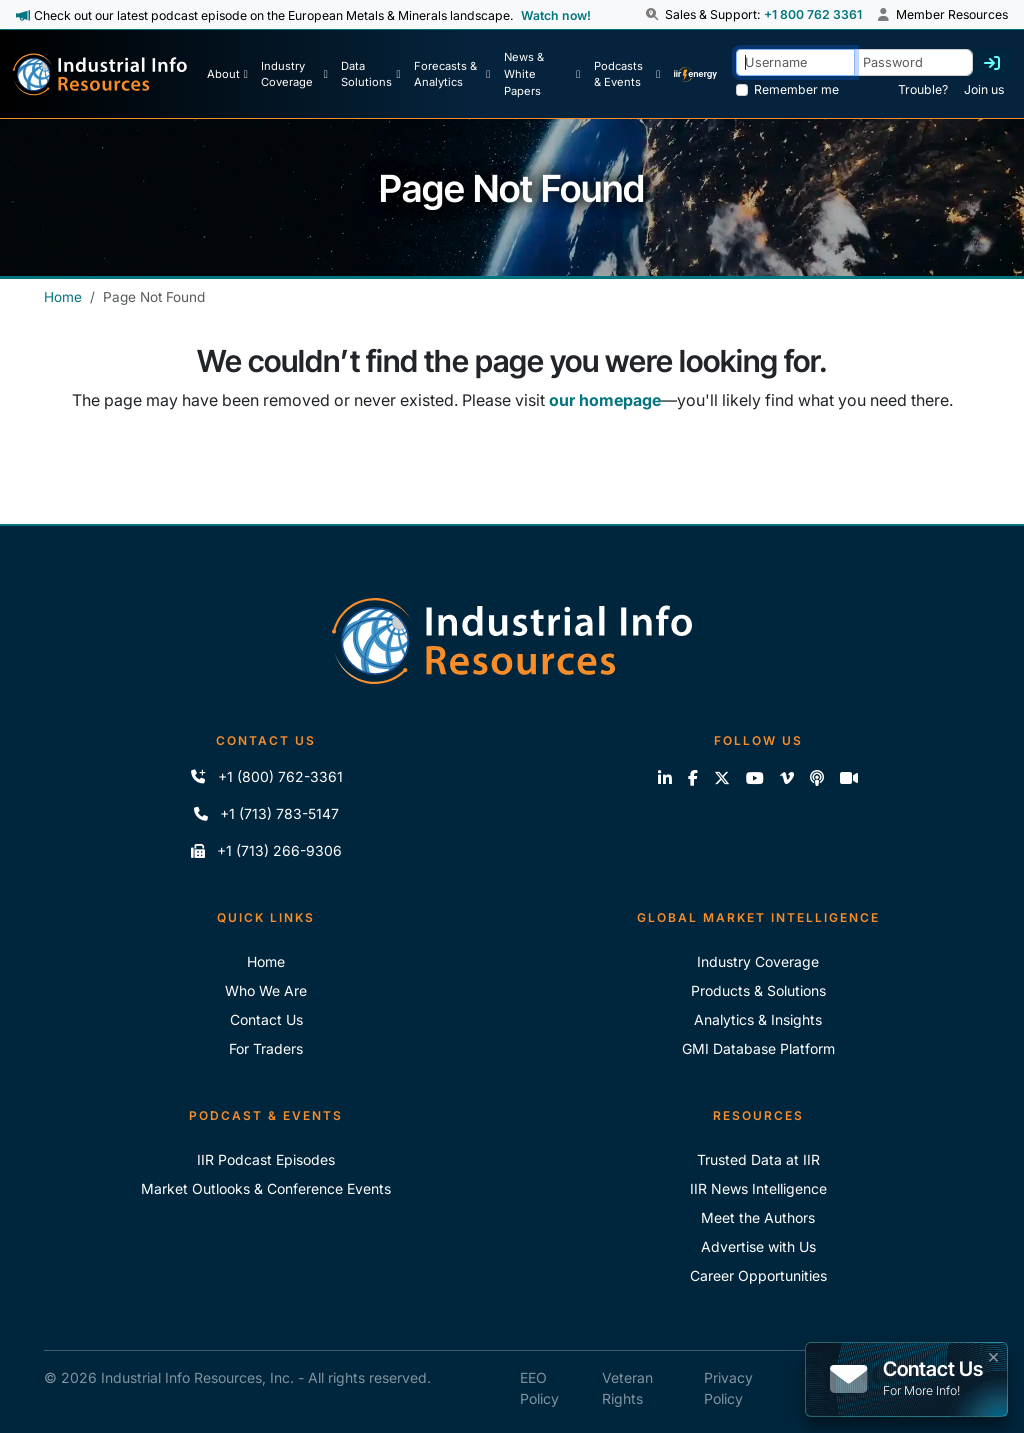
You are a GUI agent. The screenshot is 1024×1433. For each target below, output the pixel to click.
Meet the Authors (758, 1217)
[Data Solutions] (370, 74)
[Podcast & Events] (627, 74)
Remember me (796, 89)
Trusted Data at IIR (758, 1159)
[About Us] (227, 74)
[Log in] (992, 63)
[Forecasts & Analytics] (452, 74)
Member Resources (943, 14)
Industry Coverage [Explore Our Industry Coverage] (758, 961)
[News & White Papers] (542, 74)
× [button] (993, 1355)
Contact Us (266, 1019)
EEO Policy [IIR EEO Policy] (539, 1388)
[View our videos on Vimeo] (787, 778)
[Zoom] (849, 778)
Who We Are (266, 990)
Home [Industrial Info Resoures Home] (266, 961)
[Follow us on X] (722, 778)
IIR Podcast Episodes (266, 1159)
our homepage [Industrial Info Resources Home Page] (605, 400)
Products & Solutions (758, 990)
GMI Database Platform (758, 1048)
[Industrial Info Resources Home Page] (100, 74)
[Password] (913, 62)
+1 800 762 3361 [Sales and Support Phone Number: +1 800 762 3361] (813, 14)
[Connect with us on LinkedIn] (665, 778)
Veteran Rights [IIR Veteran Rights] (627, 1388)
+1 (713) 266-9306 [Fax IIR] (266, 850)
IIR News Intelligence (758, 1188)
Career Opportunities (758, 1275)
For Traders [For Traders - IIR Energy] (266, 1048)
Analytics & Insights (758, 1019)
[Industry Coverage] (294, 74)
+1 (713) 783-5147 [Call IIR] (266, 813)
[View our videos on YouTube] (755, 778)
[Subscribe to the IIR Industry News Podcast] (817, 778)
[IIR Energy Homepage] (695, 74)
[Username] (795, 62)
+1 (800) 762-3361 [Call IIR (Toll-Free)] (266, 776)
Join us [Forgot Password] (984, 89)
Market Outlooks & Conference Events (266, 1188)
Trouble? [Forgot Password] (923, 89)
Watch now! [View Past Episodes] (556, 15)
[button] (654, 15)
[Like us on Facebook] (693, 778)
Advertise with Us (758, 1246)
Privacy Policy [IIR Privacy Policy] (728, 1388)
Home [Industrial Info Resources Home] (63, 297)
